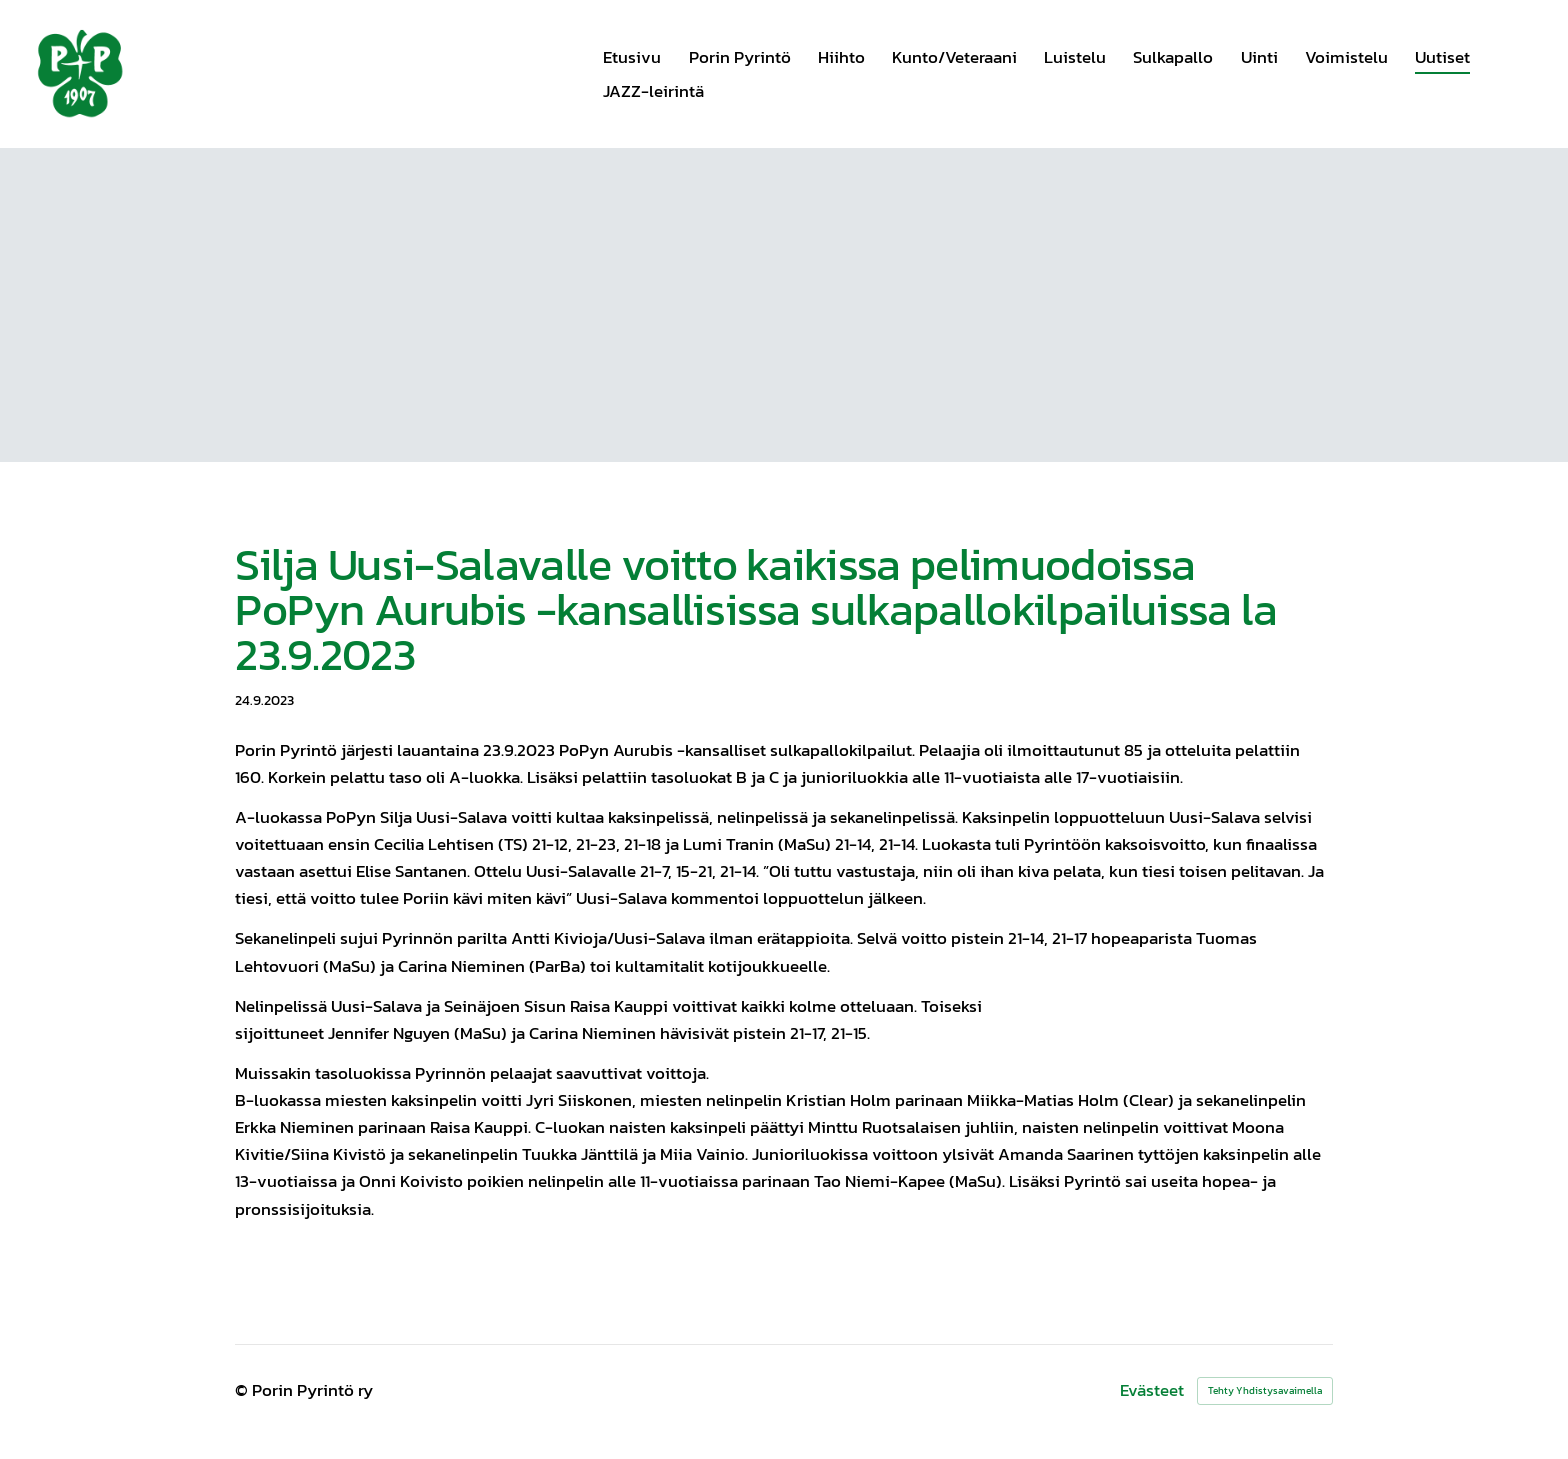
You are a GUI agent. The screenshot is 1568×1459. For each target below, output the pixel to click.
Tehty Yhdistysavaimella (1265, 1390)
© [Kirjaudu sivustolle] (243, 1390)
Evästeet (1152, 1390)
